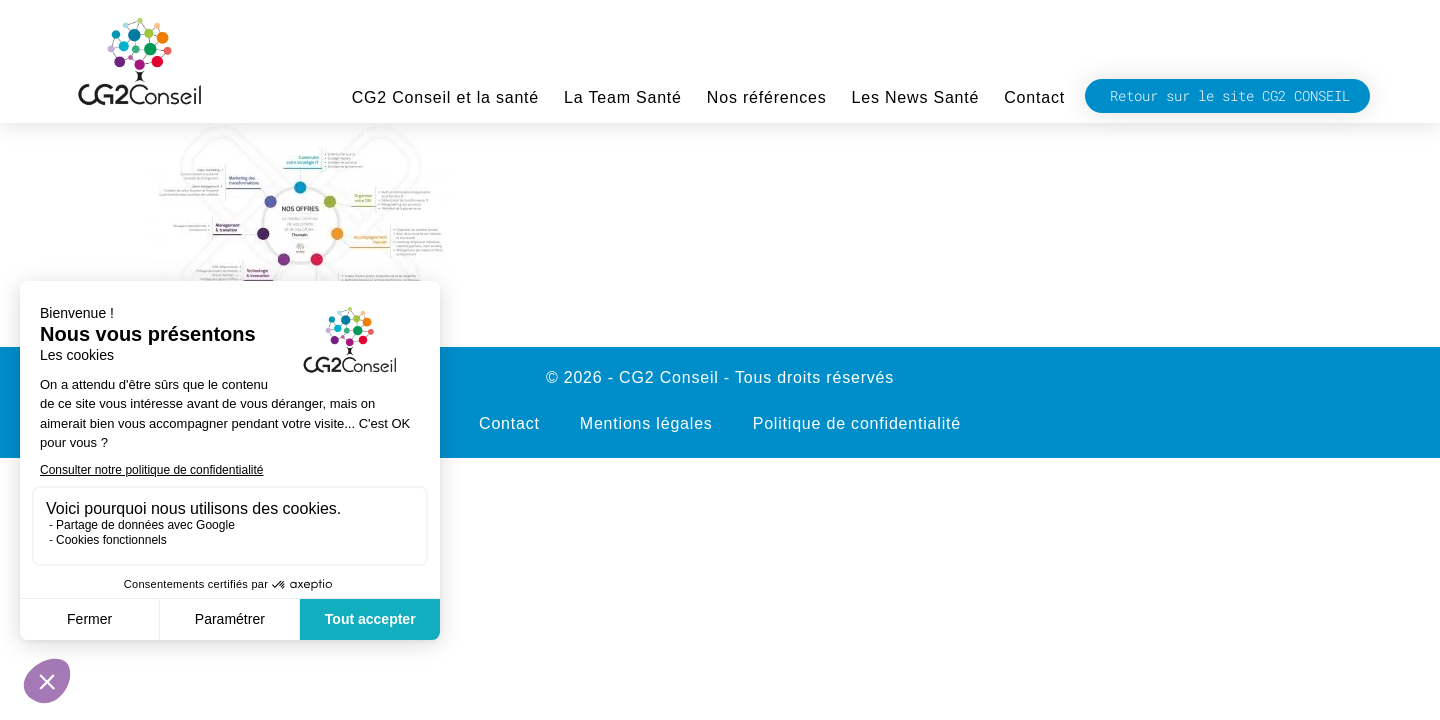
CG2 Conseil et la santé (445, 97)
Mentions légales (646, 423)
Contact (1034, 97)
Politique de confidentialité (857, 423)
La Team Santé (623, 97)
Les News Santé (916, 97)
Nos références (767, 97)
